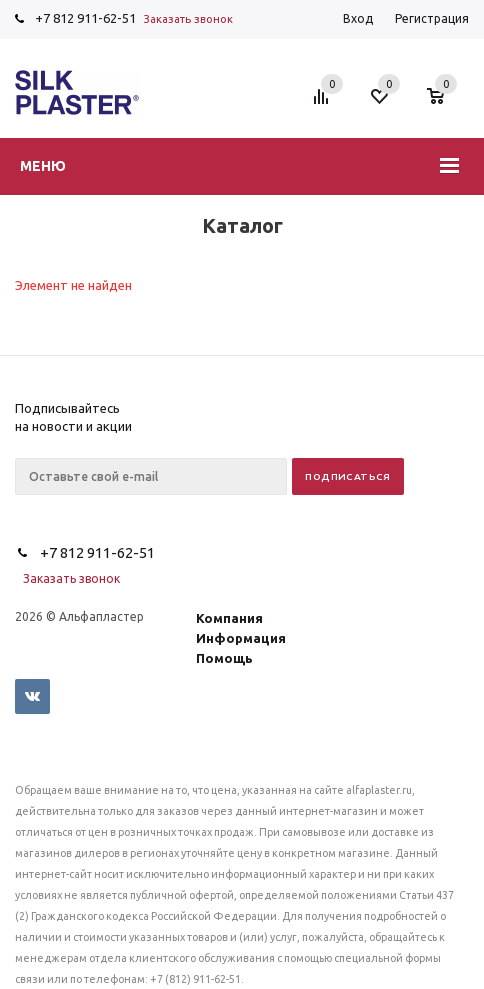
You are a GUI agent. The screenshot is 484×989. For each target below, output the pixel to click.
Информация (241, 638)
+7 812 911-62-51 (85, 18)
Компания (229, 618)
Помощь (224, 658)
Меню (43, 166)
